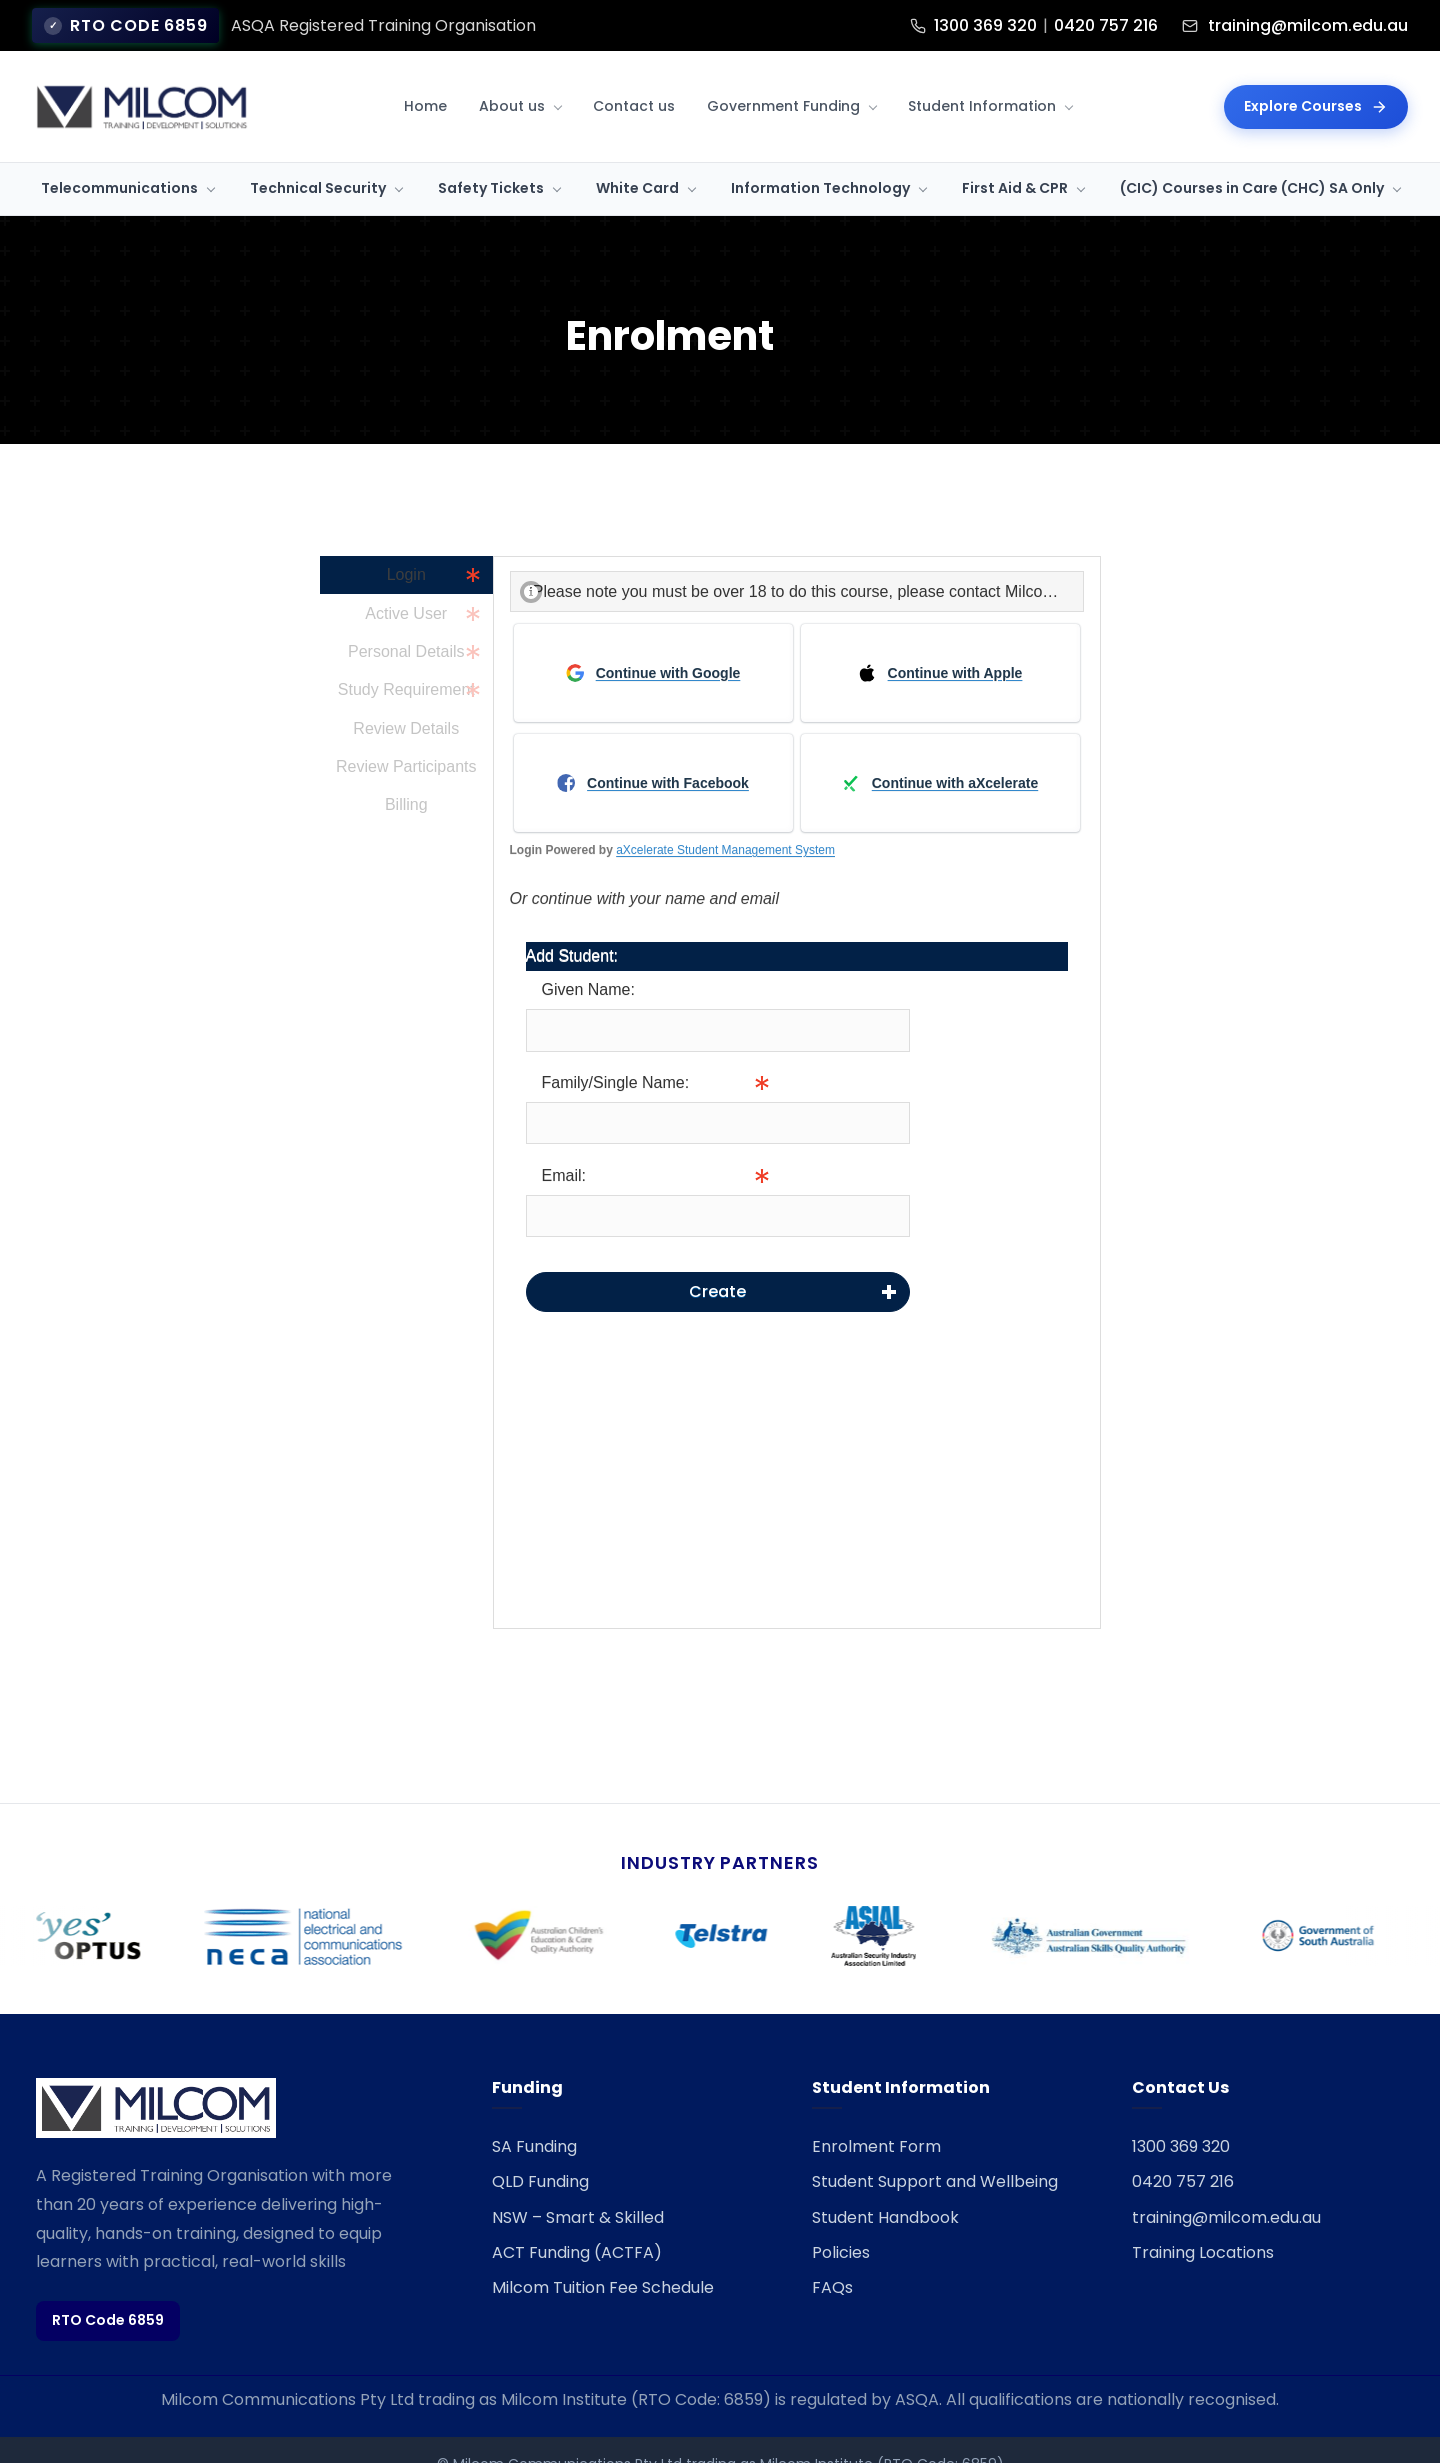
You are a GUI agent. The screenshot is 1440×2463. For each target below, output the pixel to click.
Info (924, 1093)
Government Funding (783, 76)
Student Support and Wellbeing (935, 2151)
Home (425, 76)
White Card (637, 158)
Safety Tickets (491, 158)
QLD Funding (540, 2151)
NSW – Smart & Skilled (578, 2187)
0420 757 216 (1183, 2151)
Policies (841, 2222)
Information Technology (820, 158)
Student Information (982, 76)
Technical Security (318, 158)
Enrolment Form (876, 2116)
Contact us (634, 76)
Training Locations (1203, 2222)
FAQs (832, 2257)
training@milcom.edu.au (1226, 2187)
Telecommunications (119, 158)
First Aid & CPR (1015, 158)
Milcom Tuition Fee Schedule (603, 2257)
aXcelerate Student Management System (725, 820)
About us (512, 76)
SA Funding (534, 2116)
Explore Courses (1316, 76)
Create (717, 1261)
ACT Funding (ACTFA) (577, 2222)
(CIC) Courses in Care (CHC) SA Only (1252, 158)
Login (406, 544)
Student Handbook (885, 2187)
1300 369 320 (1181, 2116)
